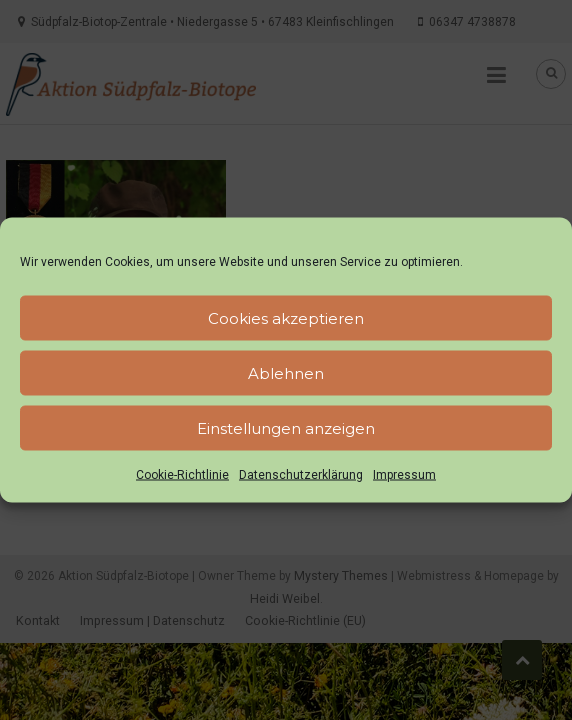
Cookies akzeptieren (286, 317)
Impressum (404, 475)
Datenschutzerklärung (301, 475)
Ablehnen (286, 372)
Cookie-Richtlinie (182, 475)
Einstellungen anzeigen (286, 427)
